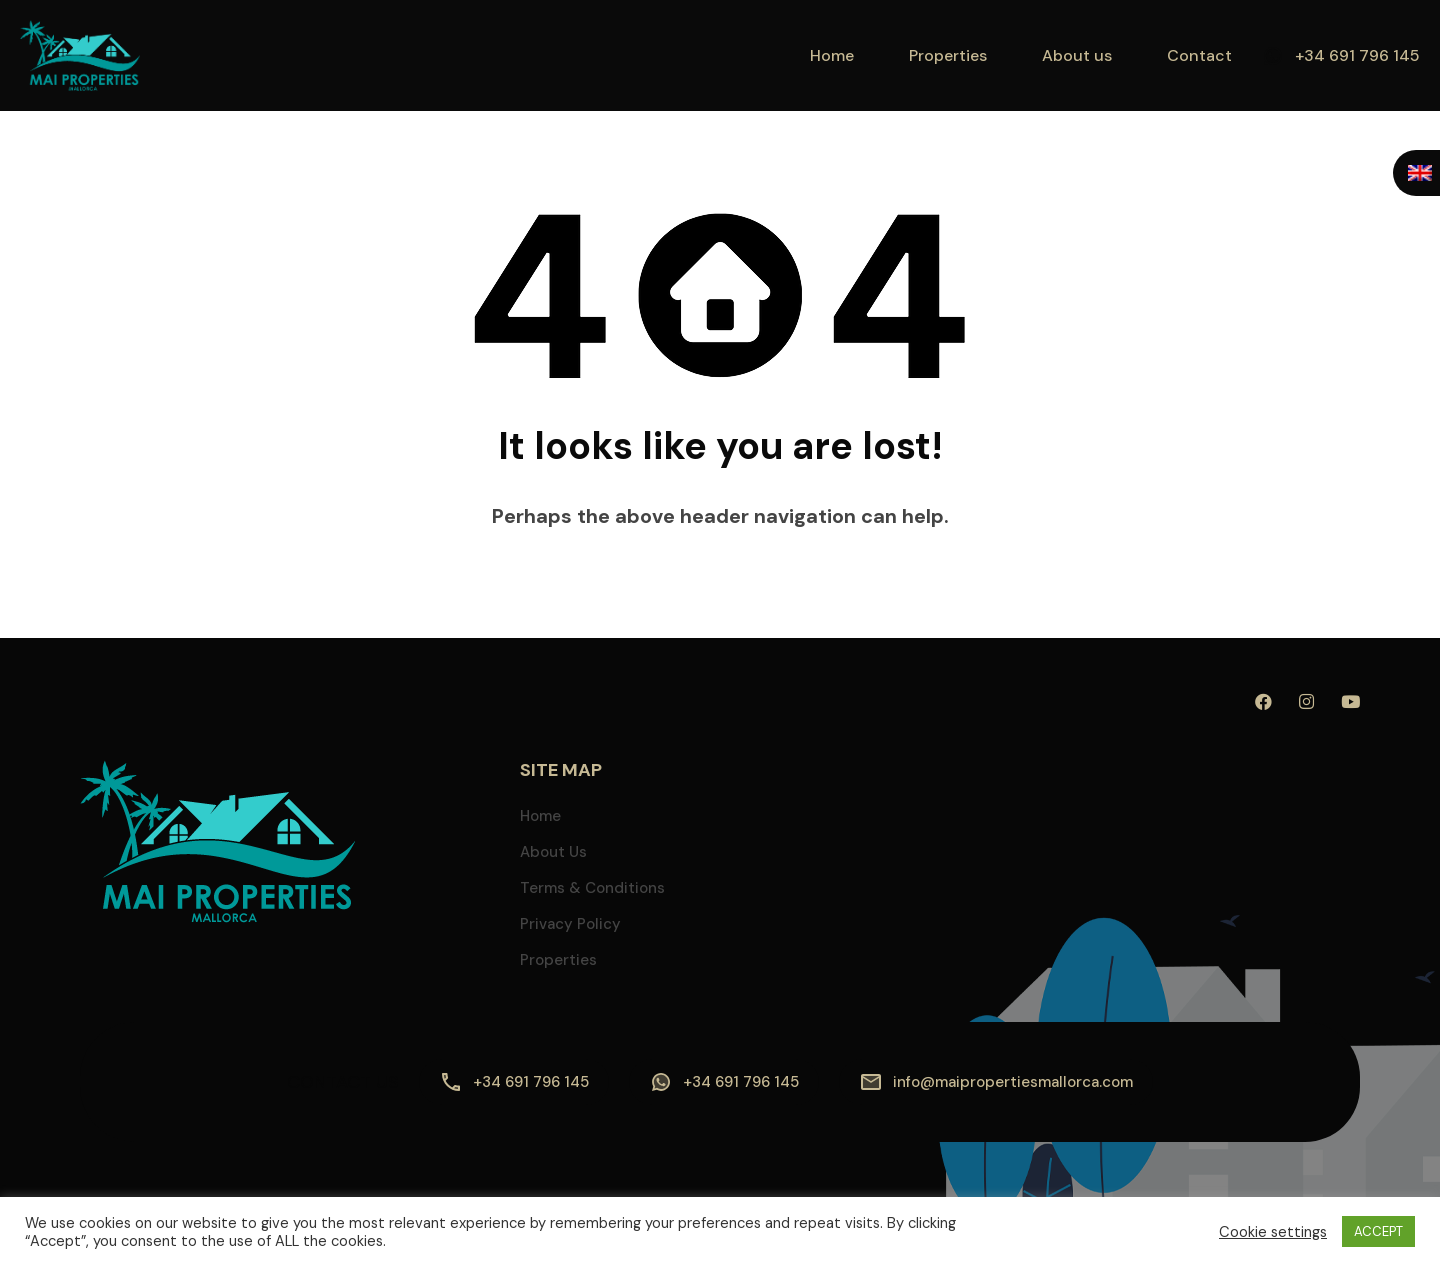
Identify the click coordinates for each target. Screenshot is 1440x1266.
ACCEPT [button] (1378, 1231)
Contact (1199, 55)
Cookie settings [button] (1273, 1232)
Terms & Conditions (592, 888)
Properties (948, 55)
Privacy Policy (570, 924)
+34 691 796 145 (1357, 55)
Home (832, 55)
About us (1077, 55)
